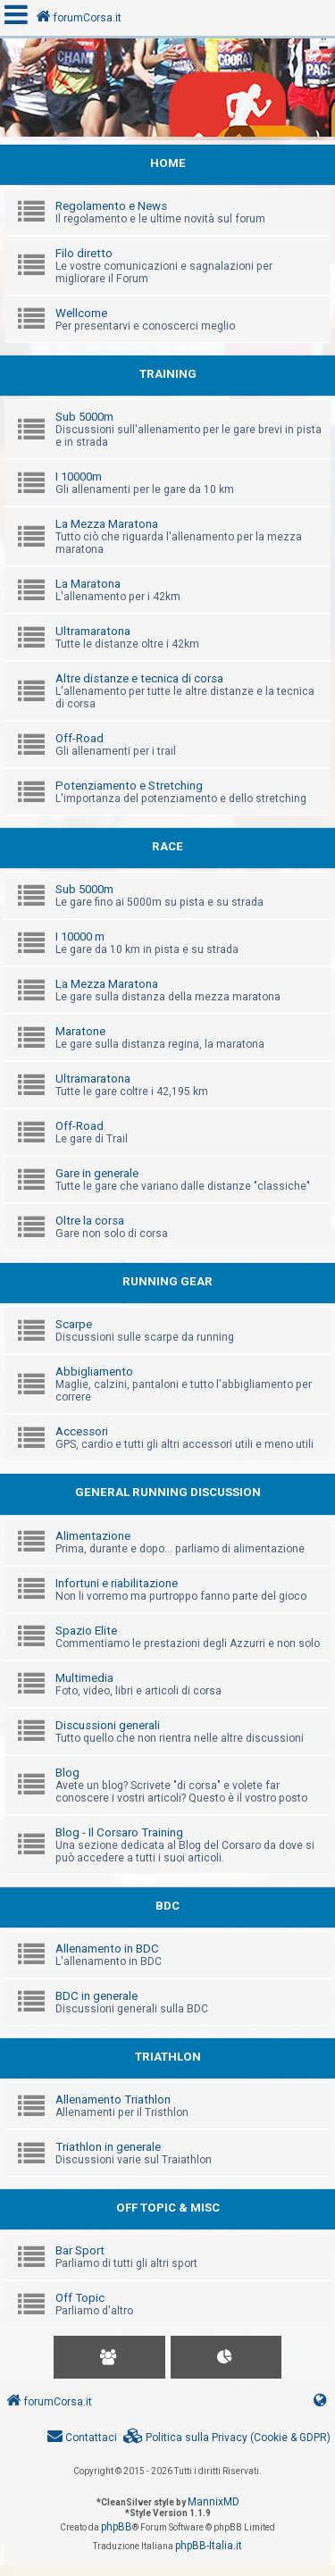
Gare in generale (96, 1173)
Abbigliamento (94, 1371)
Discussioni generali (107, 1725)
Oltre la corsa (89, 1220)
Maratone (80, 1031)
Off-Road (79, 738)
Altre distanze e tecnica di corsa (139, 678)
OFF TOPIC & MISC (168, 2207)
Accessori (81, 1431)
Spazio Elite (86, 1630)
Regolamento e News (111, 206)
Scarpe (73, 1324)
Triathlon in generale (108, 2147)
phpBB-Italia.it (208, 2545)
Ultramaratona (92, 631)
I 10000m (78, 476)
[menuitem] (227, 2438)
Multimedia (84, 1678)
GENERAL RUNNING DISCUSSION (168, 1492)
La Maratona (88, 583)
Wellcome (81, 313)
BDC (167, 1905)
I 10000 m (80, 936)
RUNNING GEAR (167, 1281)
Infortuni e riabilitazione (116, 1583)
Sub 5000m (84, 416)
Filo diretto (84, 253)
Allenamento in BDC (107, 1948)
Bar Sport (80, 2250)
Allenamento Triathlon (113, 2099)
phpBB (116, 2527)
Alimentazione (92, 1536)
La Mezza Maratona (106, 524)
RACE (167, 846)
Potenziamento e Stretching (129, 785)
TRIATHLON (168, 2056)
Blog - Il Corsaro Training (119, 1832)
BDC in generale (96, 1996)
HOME (168, 163)
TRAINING (168, 374)
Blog (67, 1772)
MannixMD (213, 2502)
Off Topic (80, 2297)
